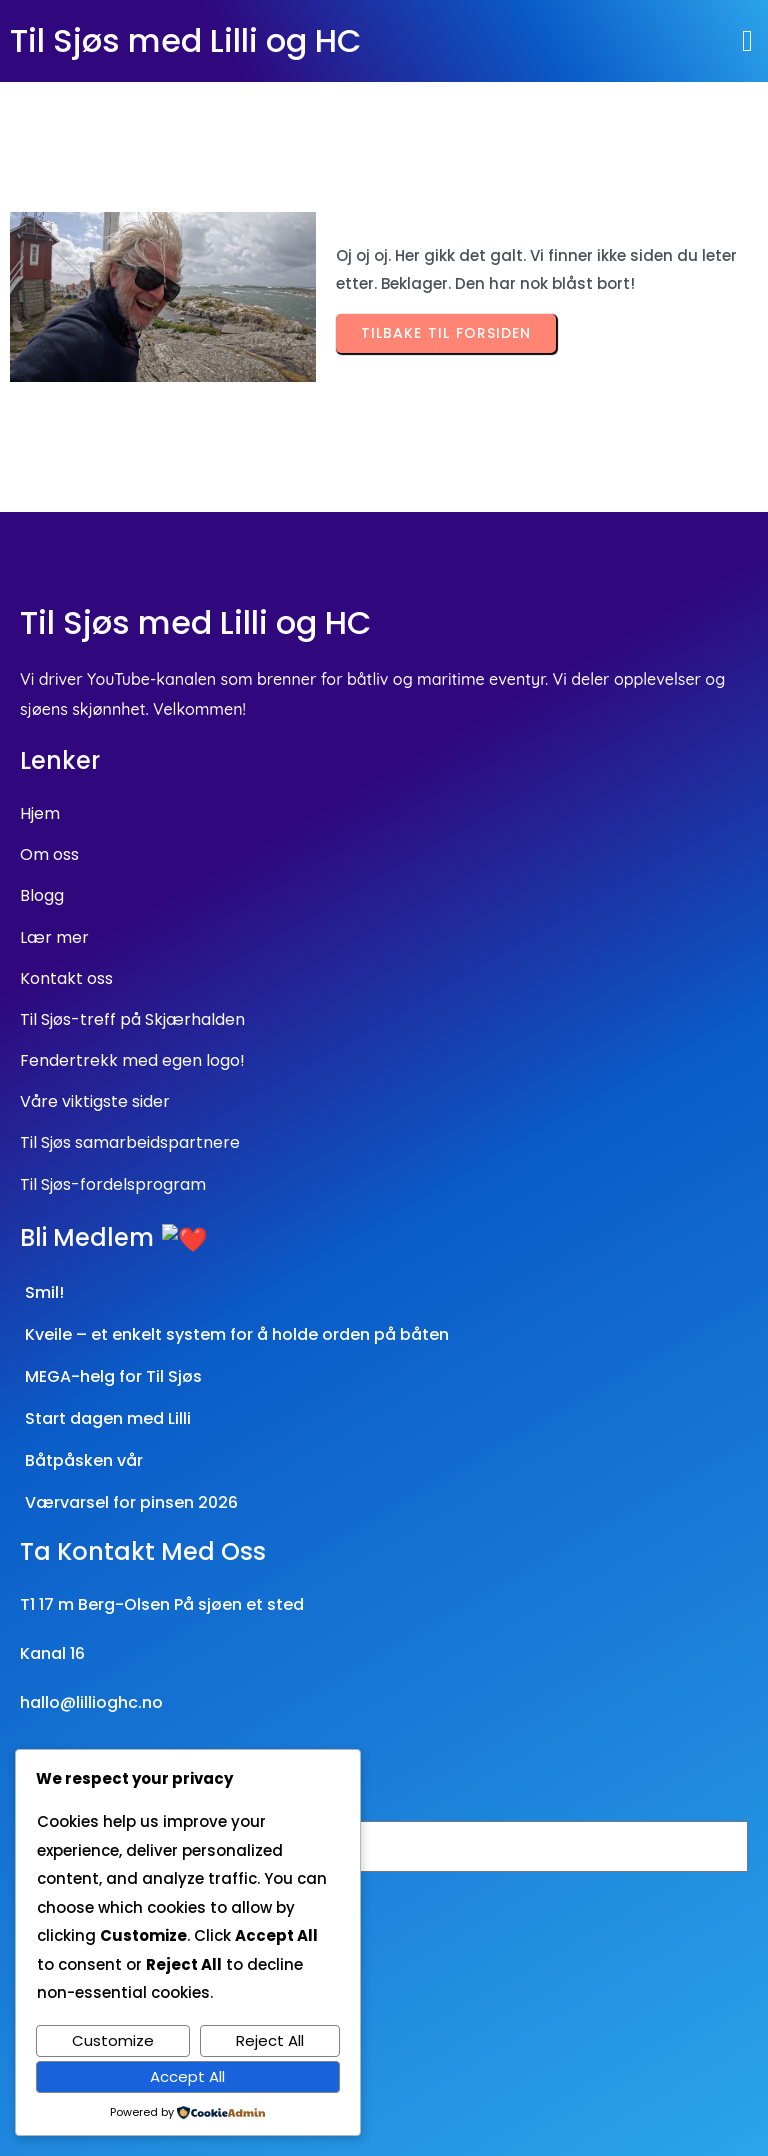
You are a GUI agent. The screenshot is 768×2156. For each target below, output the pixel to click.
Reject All (270, 2040)
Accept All (187, 2076)
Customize (113, 2040)
